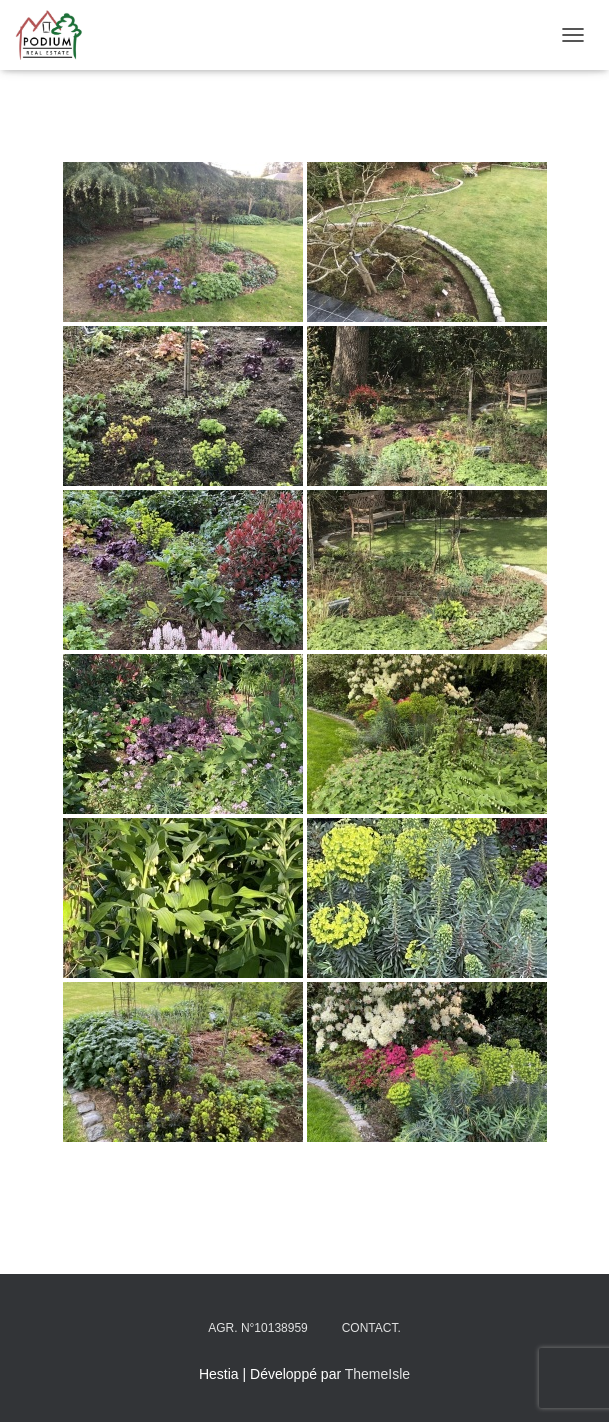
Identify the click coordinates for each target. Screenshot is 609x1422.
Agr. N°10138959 (258, 1328)
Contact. (371, 1328)
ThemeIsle (377, 1374)
